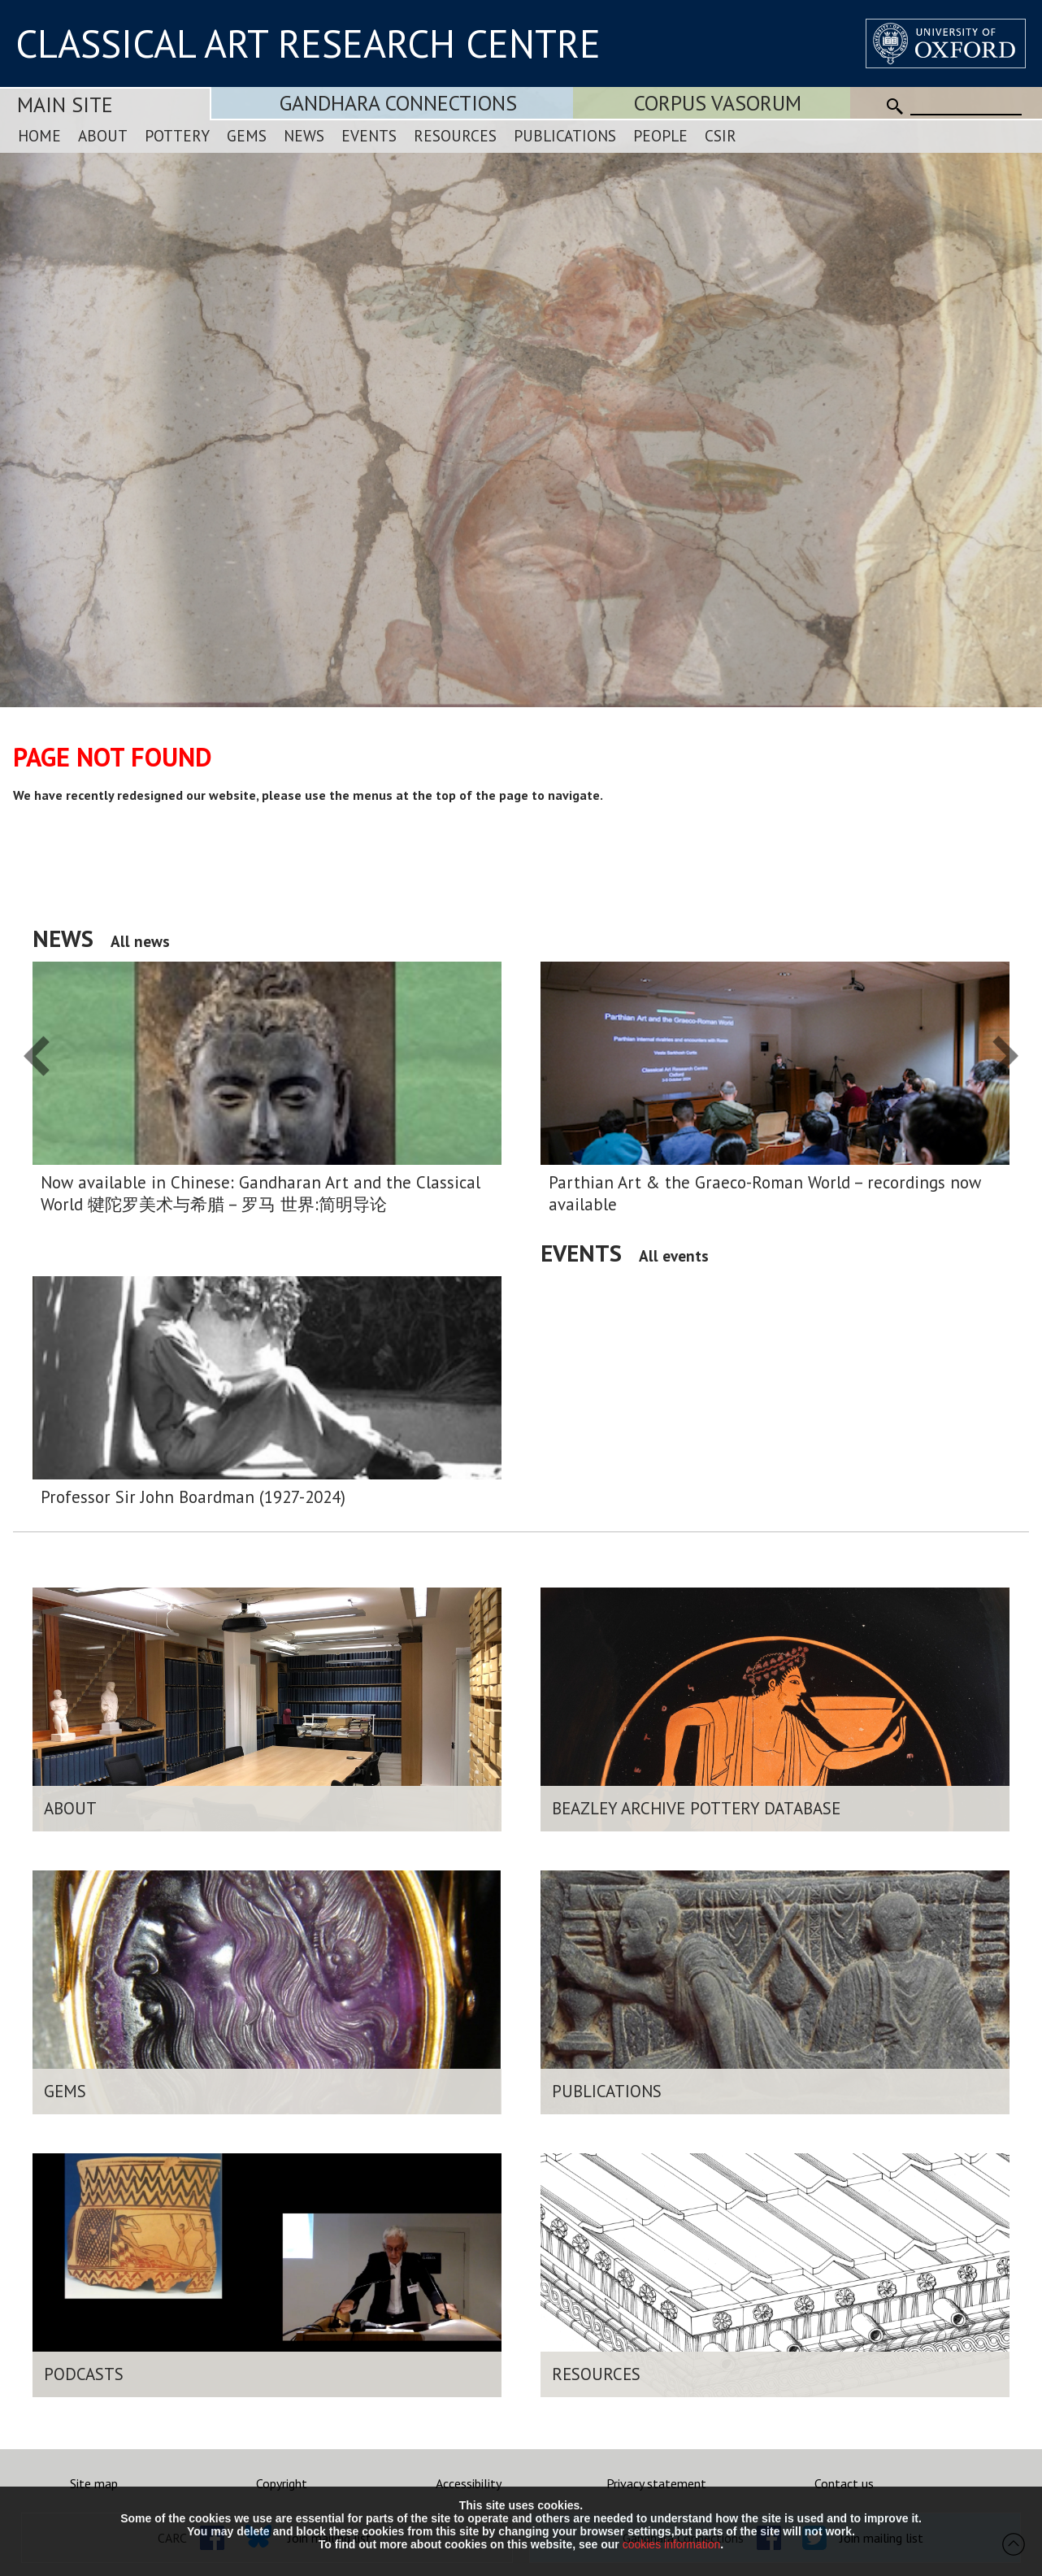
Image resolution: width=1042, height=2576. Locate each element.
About (103, 135)
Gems (247, 135)
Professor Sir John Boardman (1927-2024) (193, 1497)
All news (140, 941)
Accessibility (468, 2483)
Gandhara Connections (398, 102)
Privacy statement (656, 2483)
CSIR (720, 135)
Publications (565, 135)
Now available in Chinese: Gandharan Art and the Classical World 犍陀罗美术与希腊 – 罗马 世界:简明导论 (260, 1193)
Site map (94, 2483)
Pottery (177, 135)
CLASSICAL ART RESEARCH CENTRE (308, 43)
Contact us (844, 2483)
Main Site (65, 104)
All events (674, 1255)
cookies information (672, 2544)
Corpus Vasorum (717, 102)
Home (39, 135)
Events (369, 135)
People (660, 135)
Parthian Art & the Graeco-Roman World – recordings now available (765, 1193)
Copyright (281, 2483)
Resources (455, 135)
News (304, 135)
